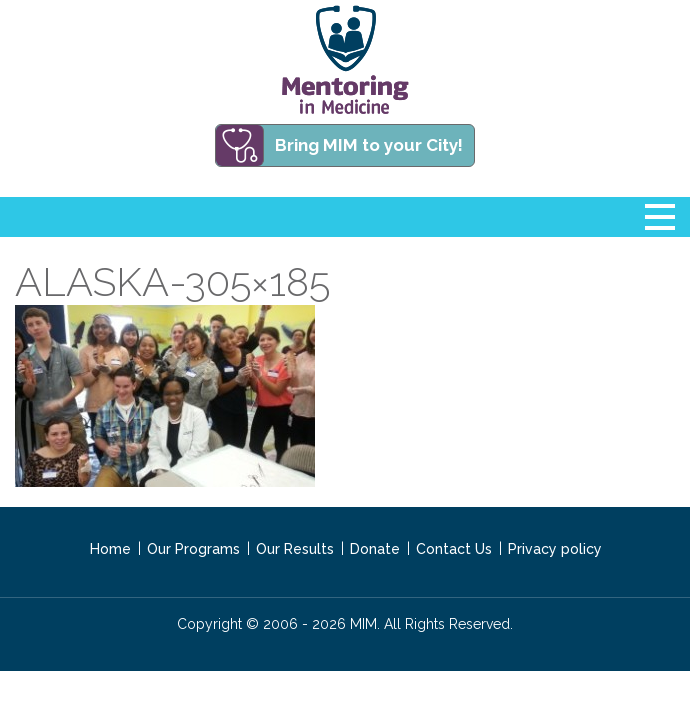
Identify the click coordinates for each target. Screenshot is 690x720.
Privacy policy (555, 549)
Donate (375, 549)
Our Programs (193, 549)
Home (110, 549)
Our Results (295, 549)
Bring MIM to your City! (369, 145)
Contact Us (454, 549)
